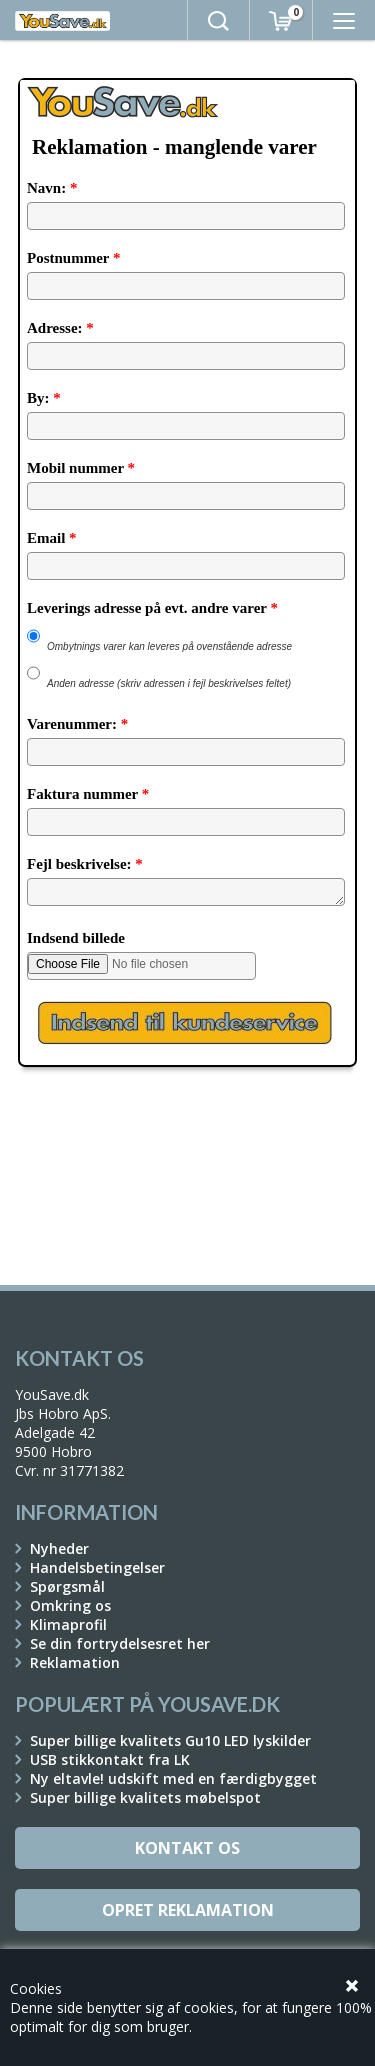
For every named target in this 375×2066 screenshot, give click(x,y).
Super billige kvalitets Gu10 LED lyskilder (170, 1740)
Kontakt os (187, 1848)
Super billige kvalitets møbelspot (145, 1797)
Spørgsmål (67, 1586)
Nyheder (59, 1548)
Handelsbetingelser (97, 1567)
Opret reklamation (188, 1910)
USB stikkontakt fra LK (110, 1759)
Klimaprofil (68, 1624)
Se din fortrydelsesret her (120, 1643)
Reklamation (75, 1662)
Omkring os (70, 1605)
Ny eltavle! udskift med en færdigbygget (173, 1778)
